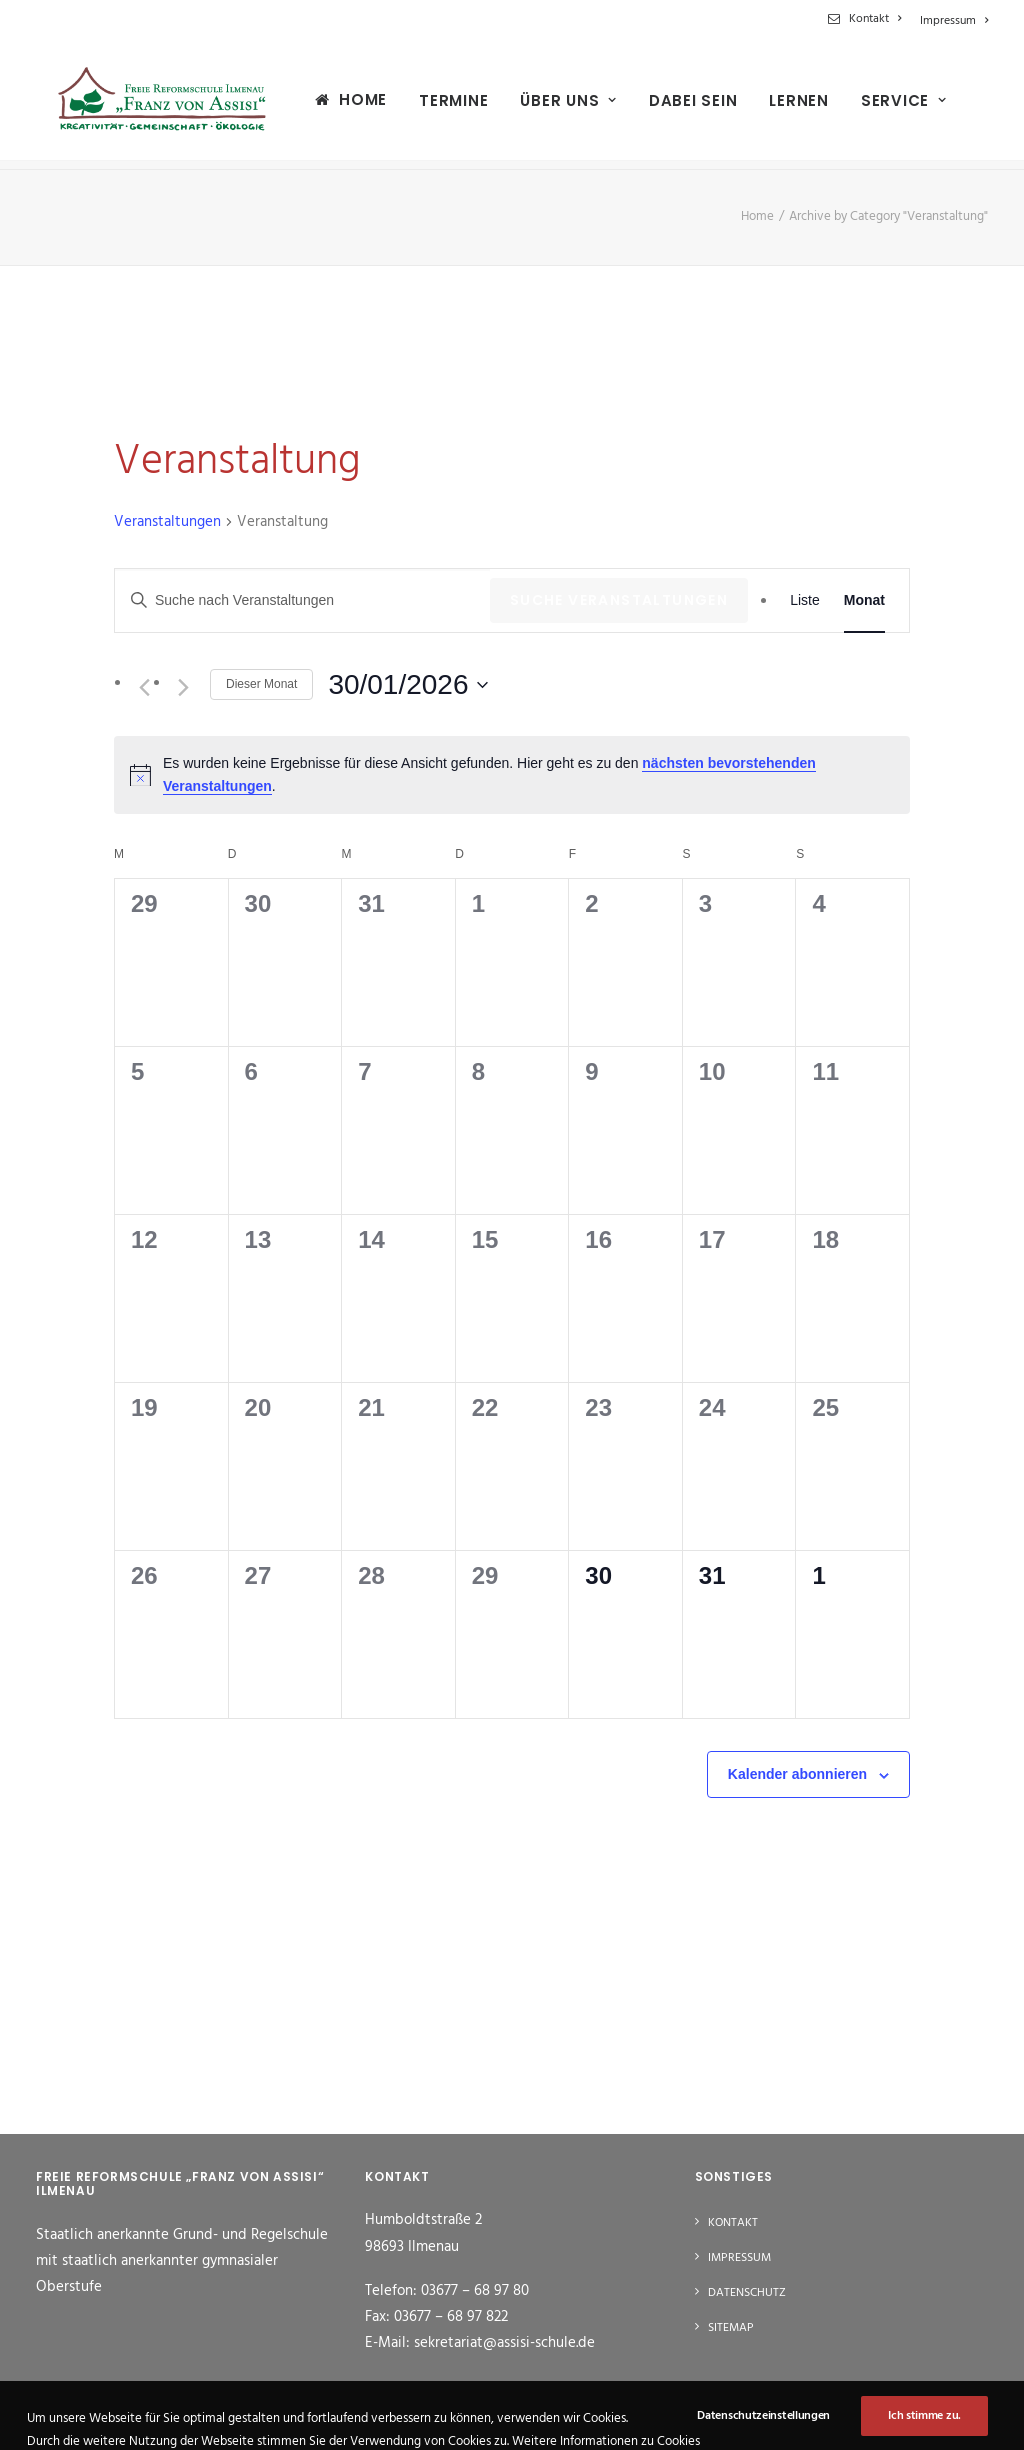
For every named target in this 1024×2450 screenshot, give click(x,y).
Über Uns (553, 105)
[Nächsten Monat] (183, 687)
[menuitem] (868, 19)
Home (348, 104)
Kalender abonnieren (797, 1774)
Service (889, 105)
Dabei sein (678, 105)
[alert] (512, 774)
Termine (438, 105)
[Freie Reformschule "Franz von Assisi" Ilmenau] (154, 104)
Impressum (954, 21)
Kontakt (875, 19)
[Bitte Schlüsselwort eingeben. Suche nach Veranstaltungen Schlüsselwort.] (302, 600)
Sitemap (731, 2329)
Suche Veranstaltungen (619, 600)
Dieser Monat (261, 684)
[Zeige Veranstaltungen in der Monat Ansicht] (864, 600)
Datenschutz (747, 2294)
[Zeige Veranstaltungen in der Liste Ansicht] (805, 600)
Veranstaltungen (167, 522)
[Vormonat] (144, 687)
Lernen (784, 105)
